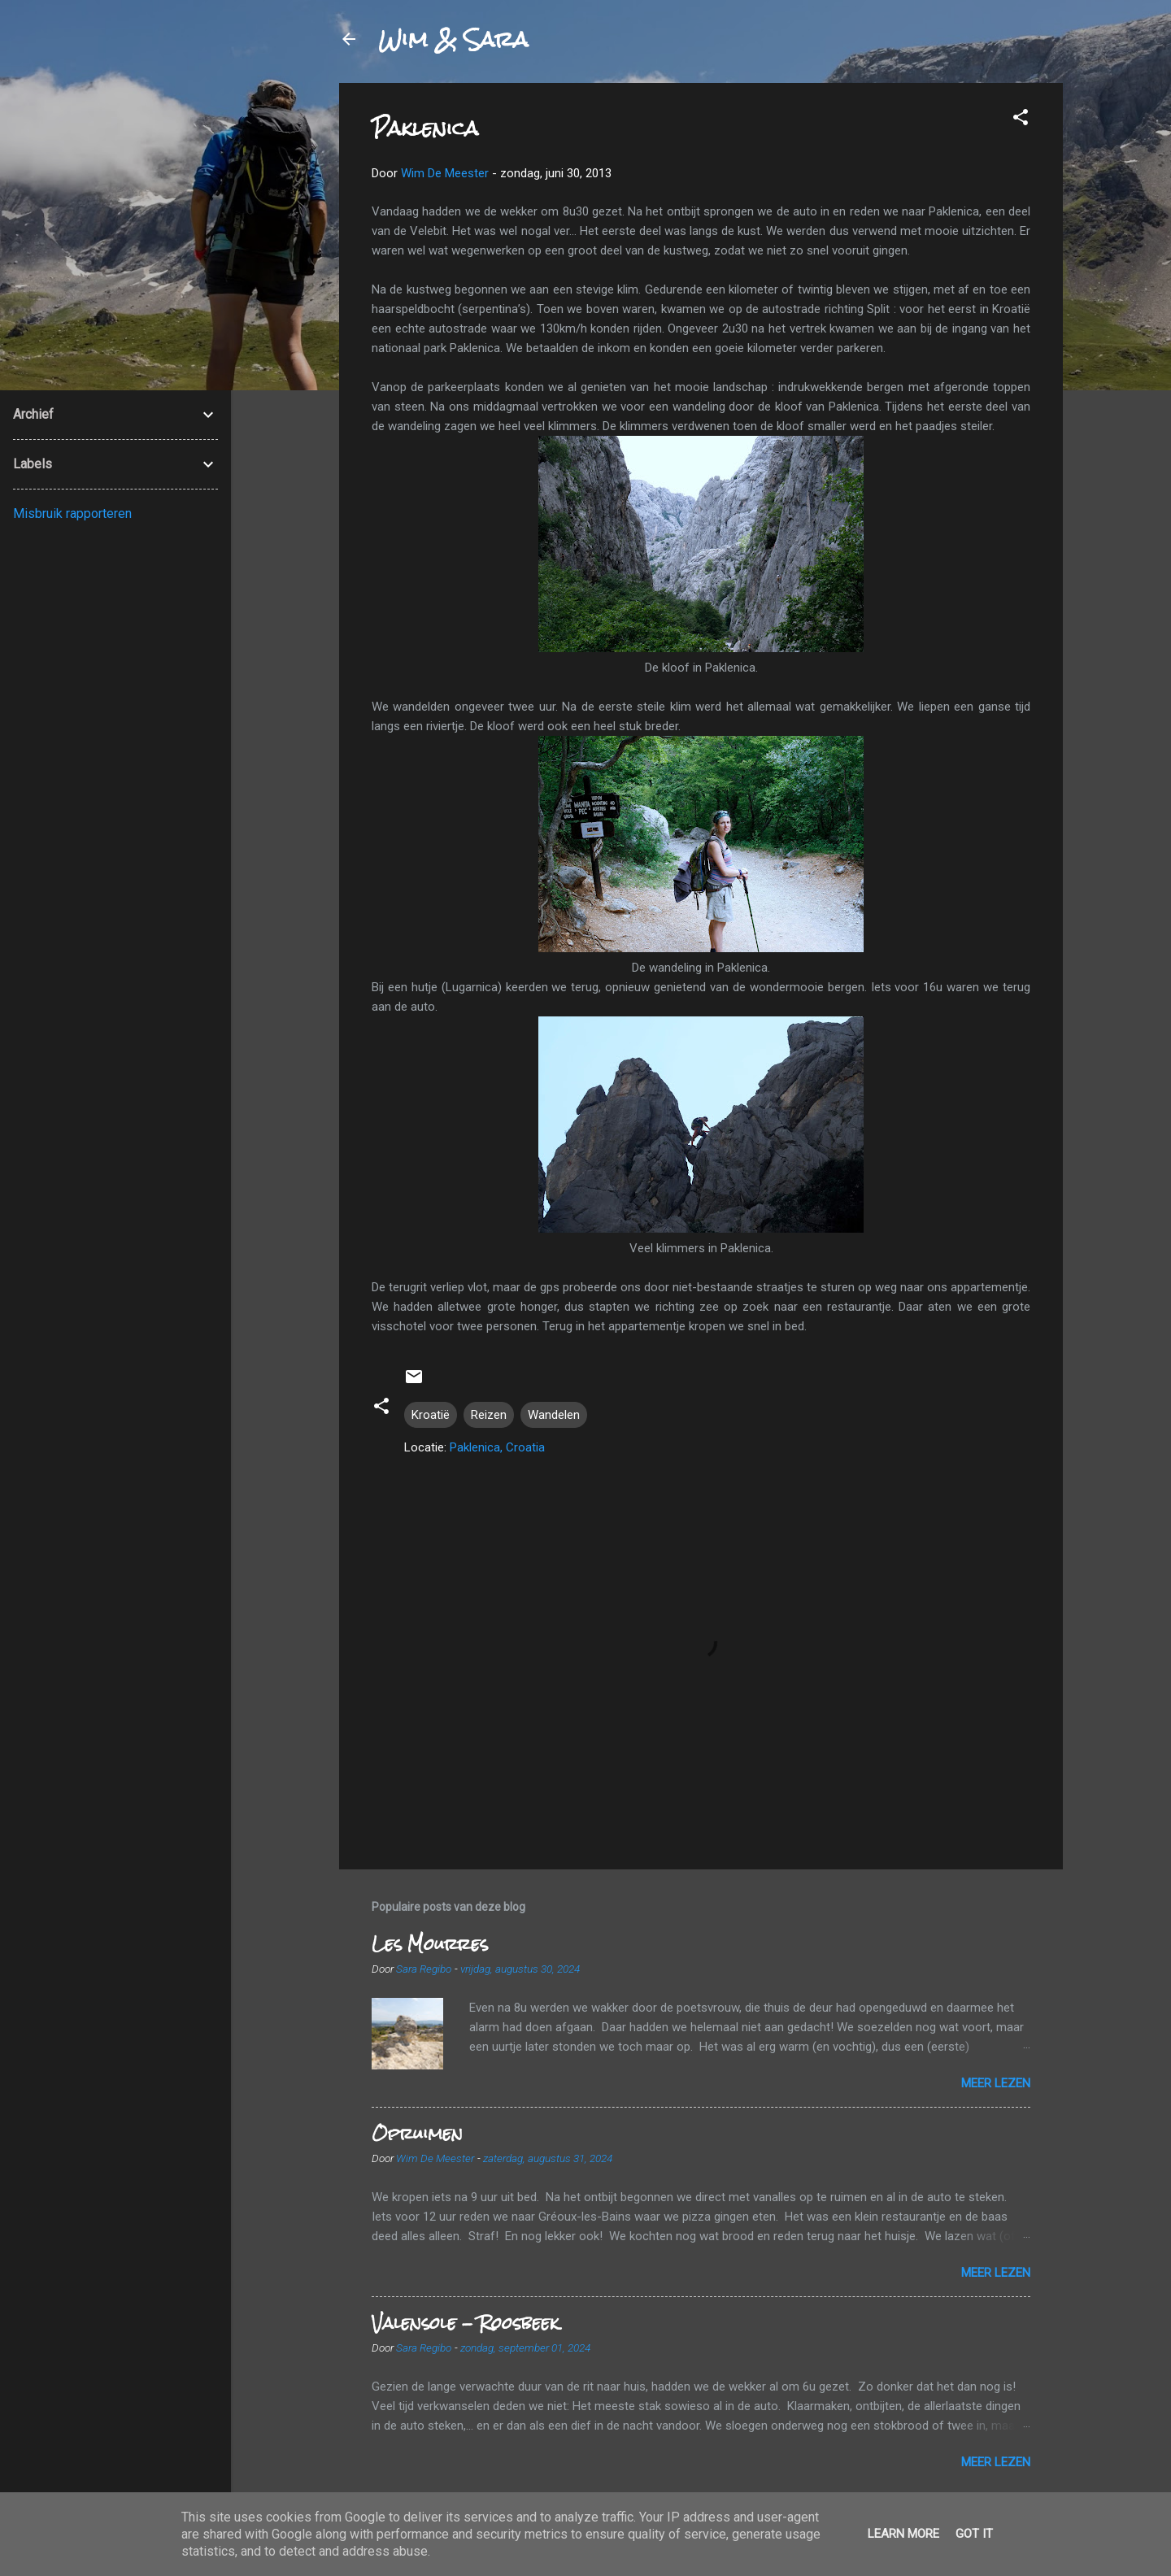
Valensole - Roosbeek (465, 2322)
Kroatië (430, 1415)
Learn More (903, 2533)
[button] (1020, 120)
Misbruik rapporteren (72, 513)
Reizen (489, 1415)
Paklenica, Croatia (497, 1447)
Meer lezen (995, 2083)
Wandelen (554, 1415)
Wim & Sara (453, 39)
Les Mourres (430, 1943)
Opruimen (417, 2133)
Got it (974, 2533)
